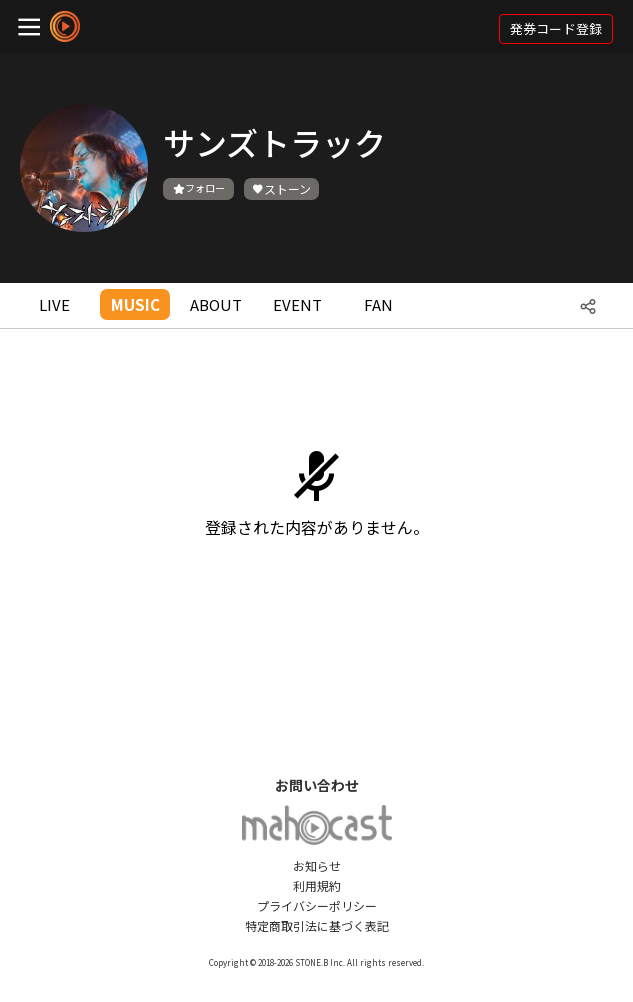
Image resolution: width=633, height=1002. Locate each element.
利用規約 (317, 885)
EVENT (297, 304)
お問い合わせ (317, 785)
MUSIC (135, 304)
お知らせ (317, 865)
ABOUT (216, 304)
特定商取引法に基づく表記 (317, 925)
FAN (378, 304)
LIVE (54, 304)
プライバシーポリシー (317, 905)
